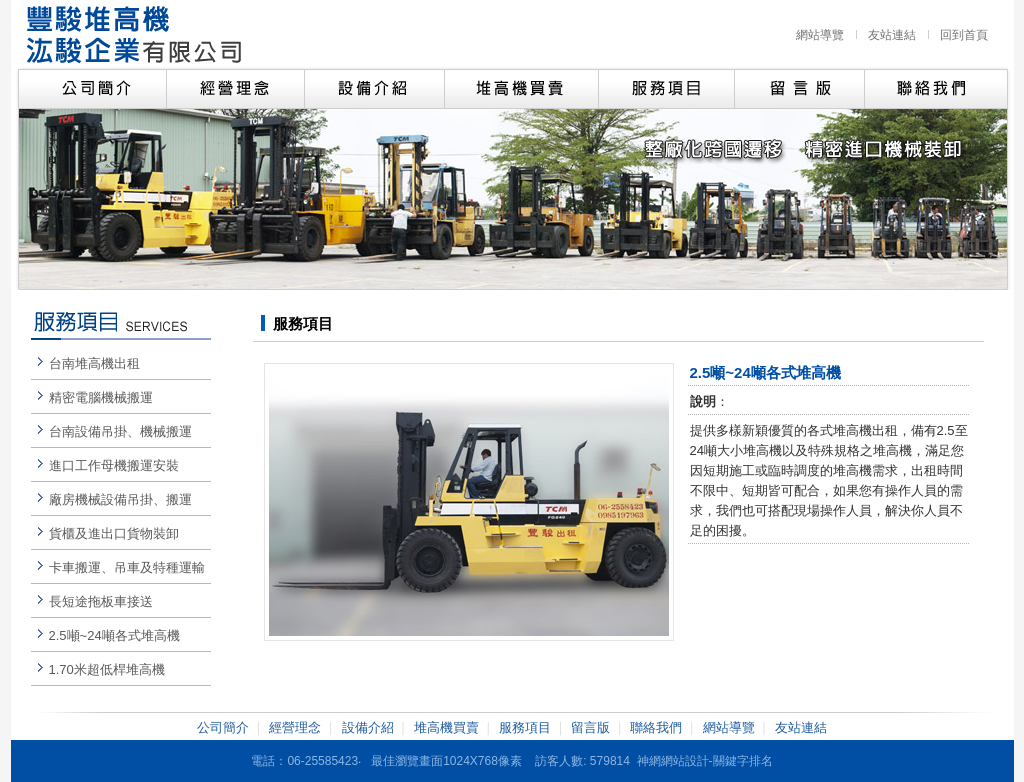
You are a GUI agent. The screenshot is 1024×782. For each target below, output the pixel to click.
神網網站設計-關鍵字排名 (705, 761)
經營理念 (295, 727)
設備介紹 (368, 727)
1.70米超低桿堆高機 (107, 669)
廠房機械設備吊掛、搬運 (120, 499)
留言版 (590, 727)
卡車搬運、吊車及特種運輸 (127, 567)
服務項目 (525, 727)
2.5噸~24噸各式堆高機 (114, 635)
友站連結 (892, 35)
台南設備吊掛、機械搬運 (120, 431)
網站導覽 (820, 35)
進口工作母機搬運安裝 (114, 465)
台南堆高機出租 (94, 363)
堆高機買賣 (446, 727)
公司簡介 (223, 727)
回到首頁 (964, 35)
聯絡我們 (656, 727)
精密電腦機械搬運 (101, 397)
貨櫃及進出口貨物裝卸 (114, 533)
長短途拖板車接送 (101, 601)
